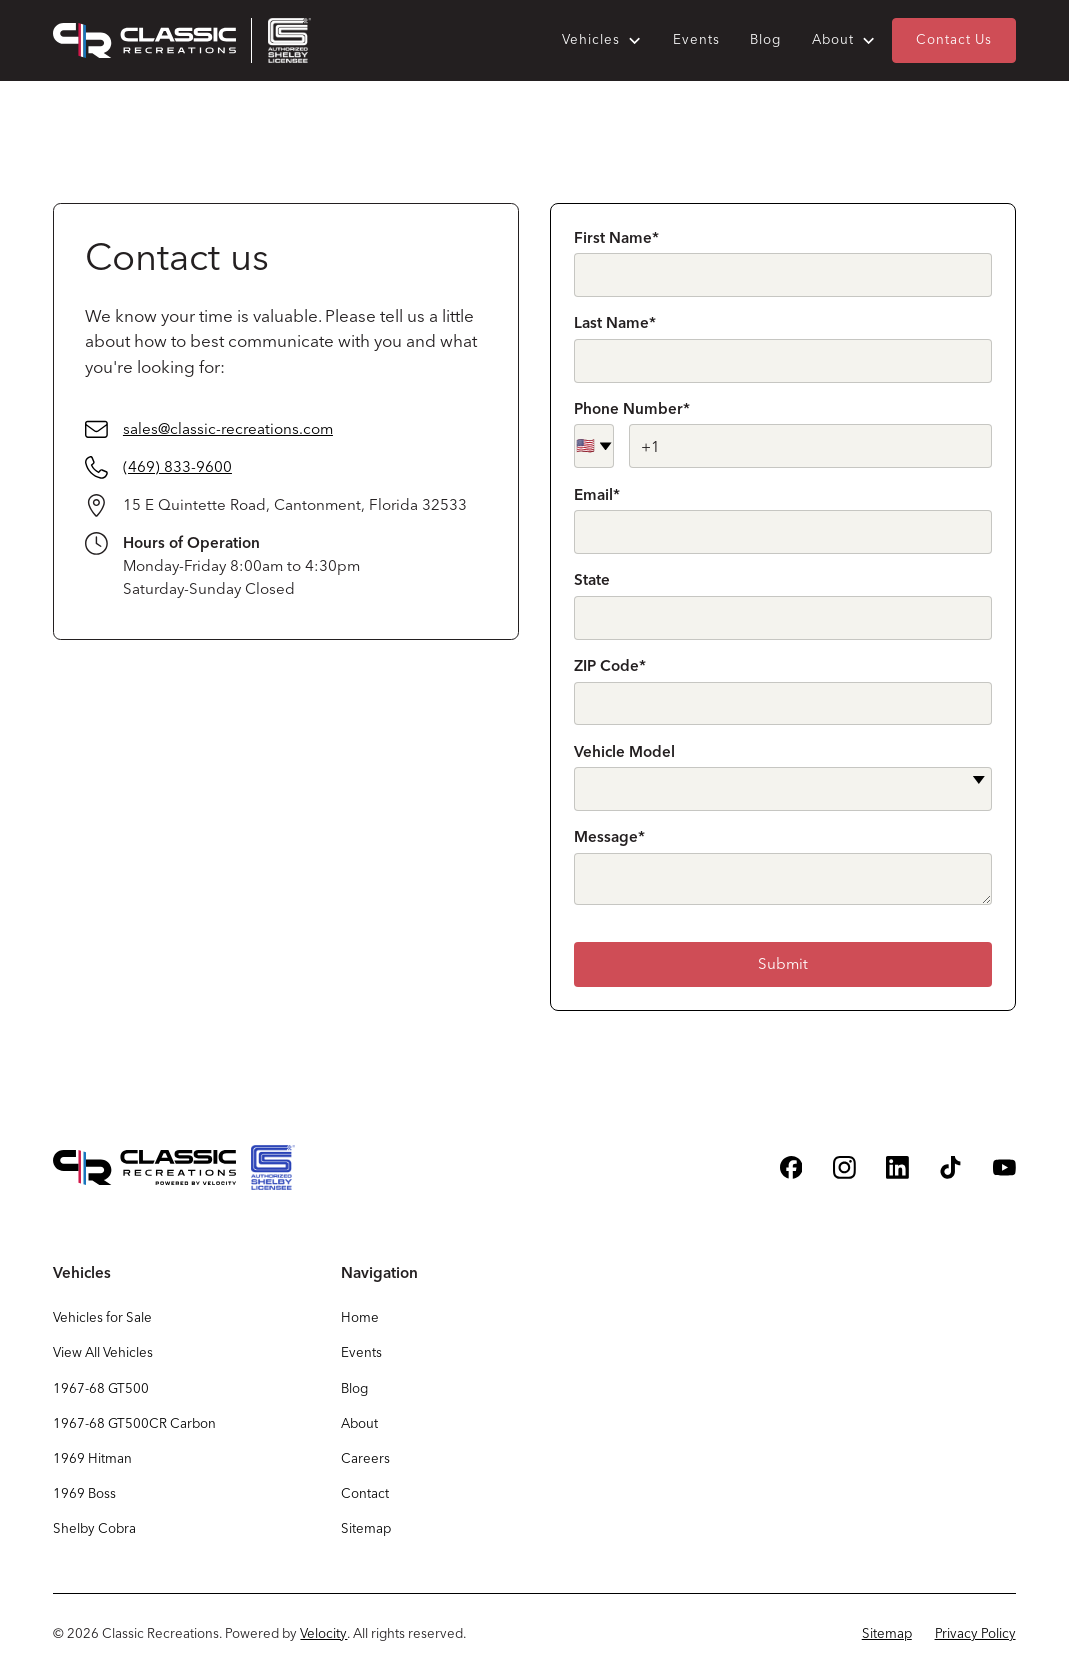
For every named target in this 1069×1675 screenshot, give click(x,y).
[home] (182, 41)
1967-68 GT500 (101, 1388)
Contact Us (954, 39)
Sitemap (366, 1528)
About (359, 1423)
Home (360, 1317)
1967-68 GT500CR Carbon (134, 1423)
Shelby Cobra (94, 1528)
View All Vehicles (103, 1352)
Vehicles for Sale (102, 1317)
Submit (783, 963)
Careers (365, 1458)
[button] (602, 40)
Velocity (323, 1633)
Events (696, 39)
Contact (365, 1493)
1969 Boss (84, 1493)
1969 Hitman (92, 1458)
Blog (765, 39)
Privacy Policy (975, 1633)
